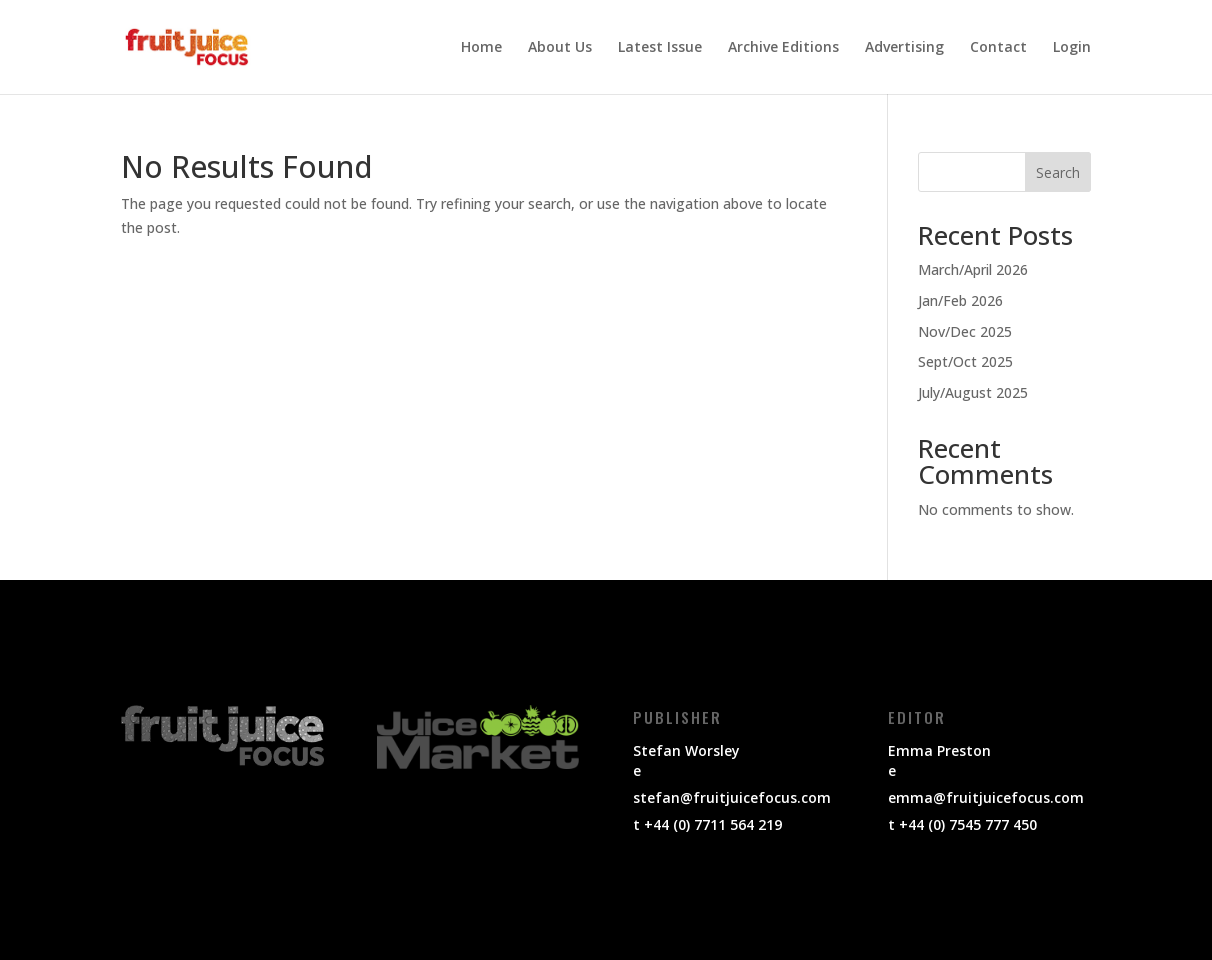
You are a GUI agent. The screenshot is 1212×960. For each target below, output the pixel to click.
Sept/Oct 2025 (965, 361)
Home (481, 48)
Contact (998, 48)
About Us (560, 48)
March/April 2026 (973, 269)
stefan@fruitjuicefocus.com (732, 797)
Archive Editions (783, 48)
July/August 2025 (973, 392)
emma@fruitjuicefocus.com (986, 797)
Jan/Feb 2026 (960, 300)
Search (1058, 172)
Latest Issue (660, 48)
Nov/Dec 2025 (965, 331)
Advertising (904, 48)
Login (1072, 48)
